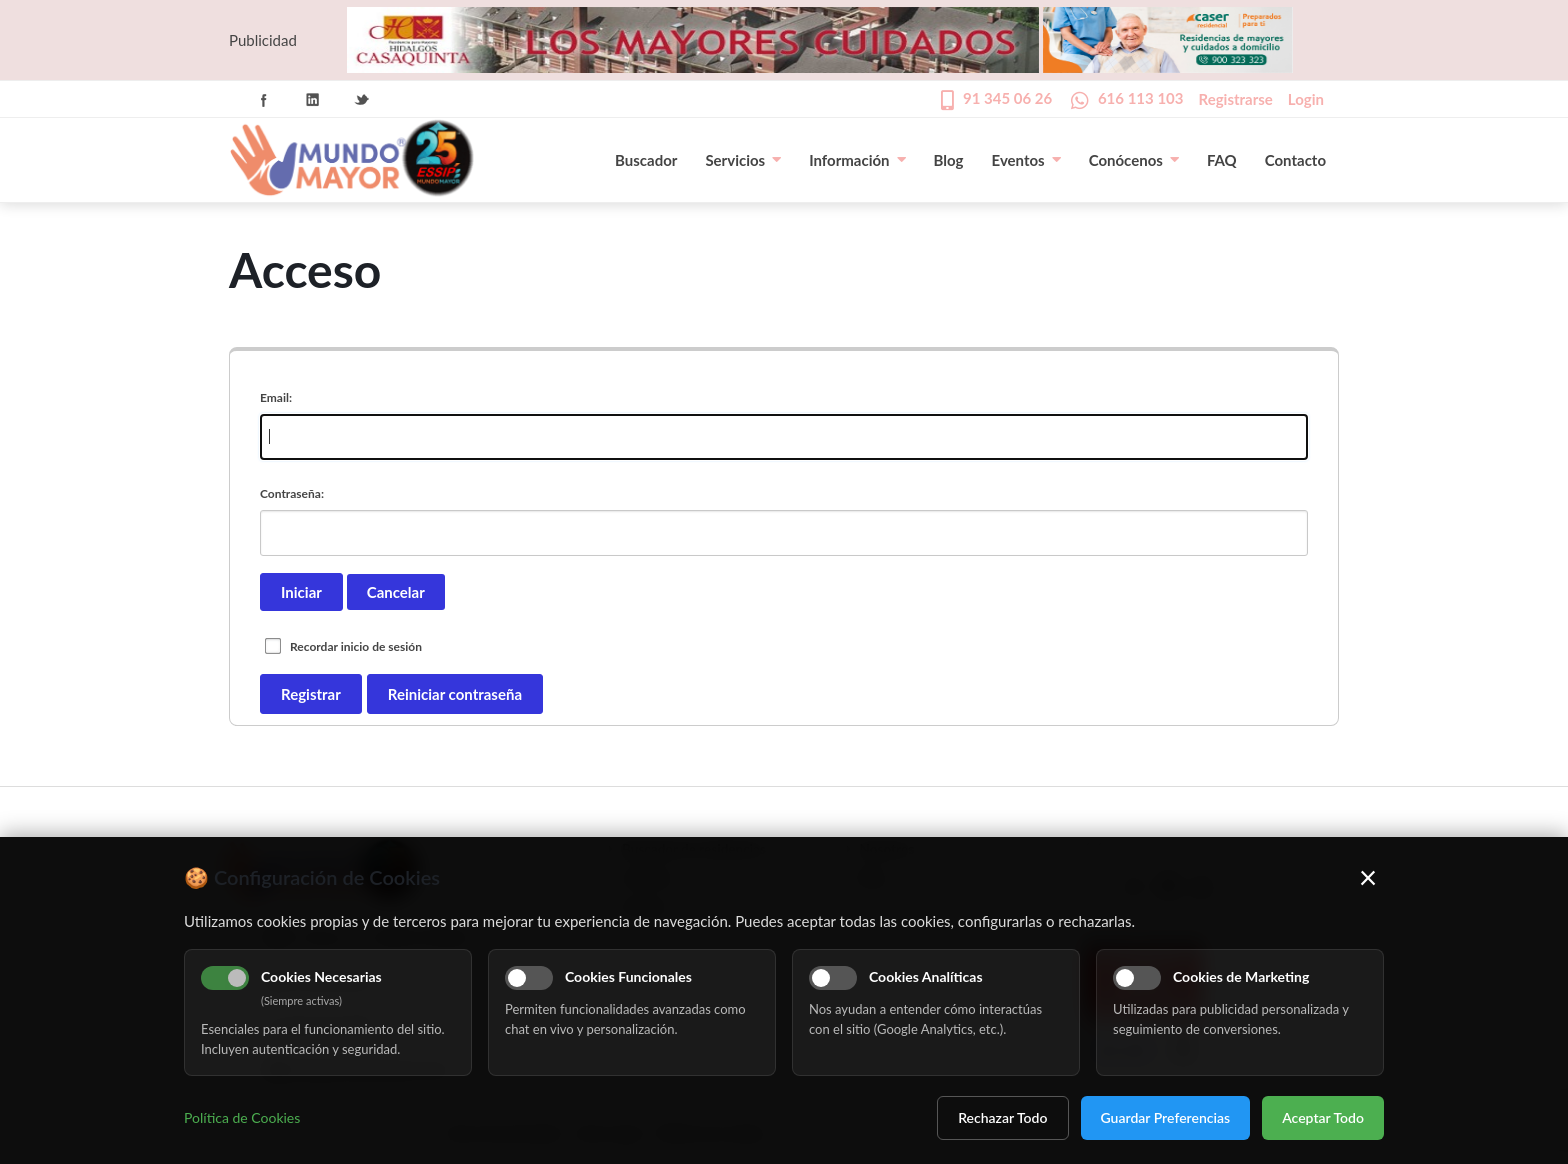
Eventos (1026, 160)
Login (1306, 99)
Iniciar (301, 592)
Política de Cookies (242, 1117)
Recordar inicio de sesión (356, 646)
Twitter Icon (362, 100)
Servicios (743, 160)
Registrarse (1236, 99)
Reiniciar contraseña (455, 694)
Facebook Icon (264, 100)
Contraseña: (292, 493)
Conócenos (1134, 160)
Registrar (311, 694)
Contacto (1295, 160)
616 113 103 (1141, 98)
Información (857, 160)
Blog (949, 160)
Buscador (646, 160)
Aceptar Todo (1323, 1117)
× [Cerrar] (1368, 877)
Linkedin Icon (313, 100)
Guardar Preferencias (1166, 1117)
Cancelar (396, 592)
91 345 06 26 (1007, 98)
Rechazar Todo (1002, 1117)
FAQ (1222, 160)
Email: (276, 397)
